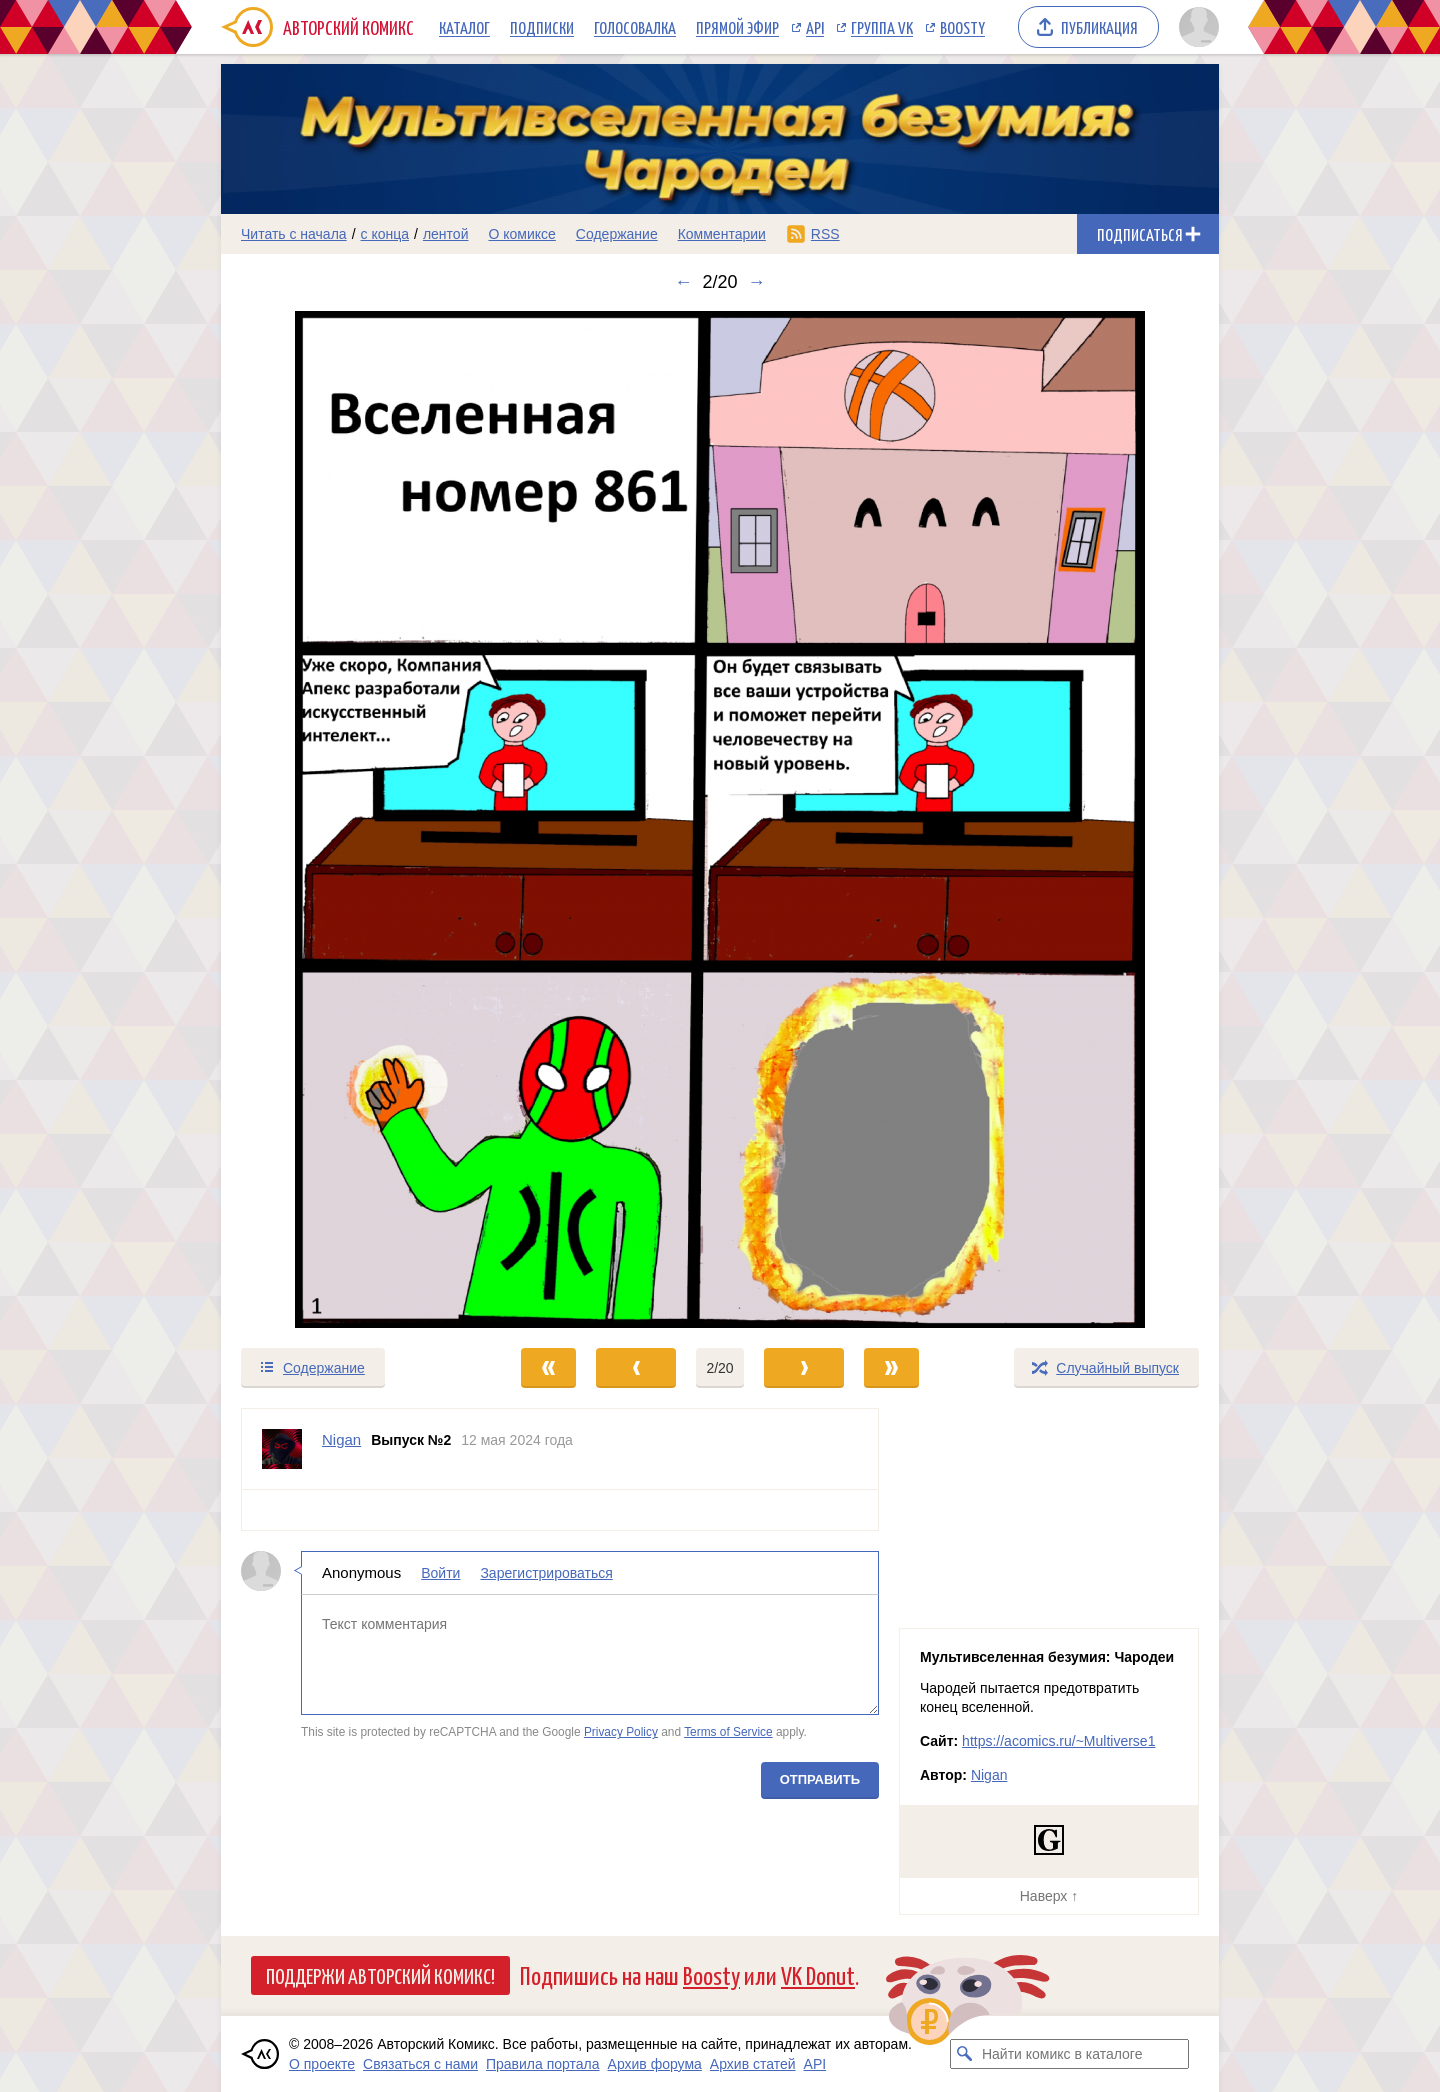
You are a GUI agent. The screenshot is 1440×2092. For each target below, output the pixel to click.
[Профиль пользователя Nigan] (282, 1449)
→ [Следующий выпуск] (757, 282)
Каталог (464, 27)
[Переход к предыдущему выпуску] (346, 819)
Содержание (617, 234)
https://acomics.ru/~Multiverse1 (1058, 1741)
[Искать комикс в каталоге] (965, 2054)
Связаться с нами (420, 2064)
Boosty (962, 27)
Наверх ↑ (1049, 1896)
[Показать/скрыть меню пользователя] (1195, 27)
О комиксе (521, 234)
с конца (385, 234)
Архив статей (753, 2064)
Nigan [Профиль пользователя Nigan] (341, 1439)
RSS (825, 234)
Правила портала (543, 2064)
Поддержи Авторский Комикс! (380, 1975)
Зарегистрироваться (546, 1573)
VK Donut (818, 1974)
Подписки (542, 27)
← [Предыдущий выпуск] (683, 282)
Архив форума (655, 2064)
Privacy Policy (621, 1732)
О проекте (322, 2064)
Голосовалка (635, 27)
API (815, 27)
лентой (446, 234)
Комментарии (722, 234)
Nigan (989, 1775)
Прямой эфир (737, 27)
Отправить (820, 1779)
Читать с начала (294, 234)
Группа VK (882, 27)
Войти (440, 1573)
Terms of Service (728, 1732)
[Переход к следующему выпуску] (720, 819)
